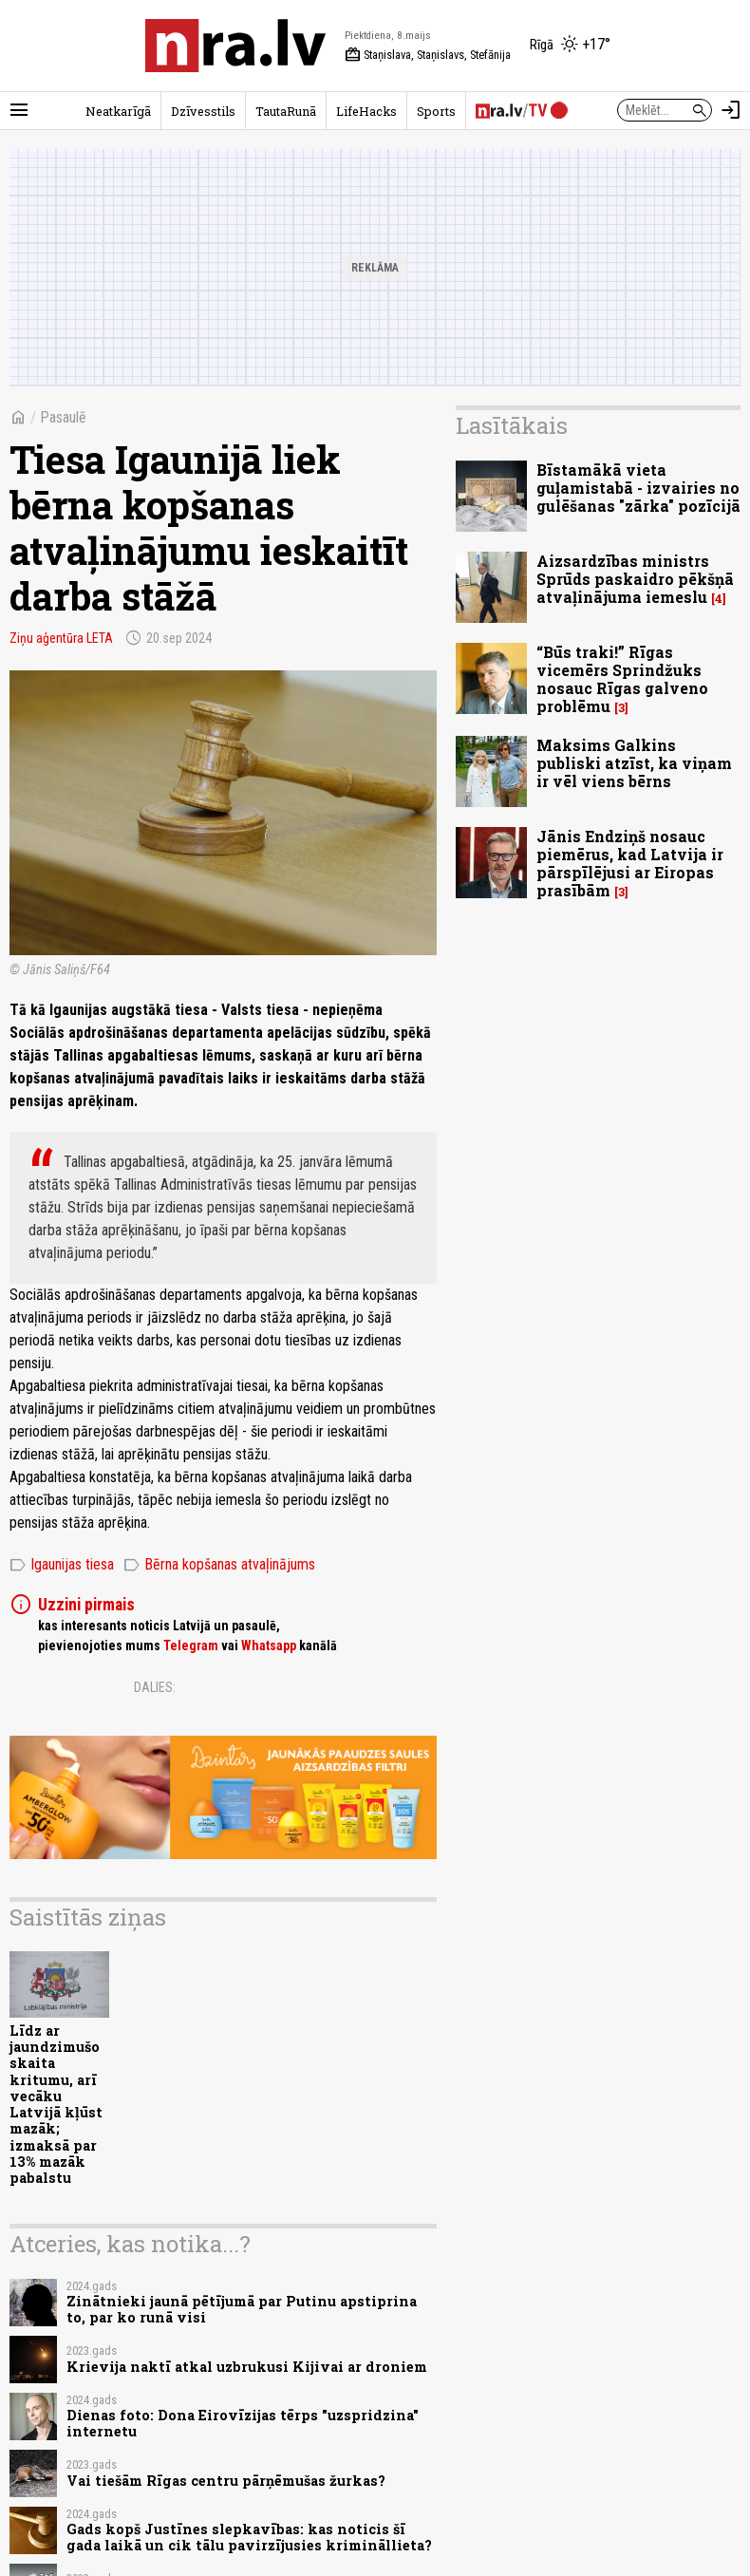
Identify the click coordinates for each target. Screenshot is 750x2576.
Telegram (190, 1645)
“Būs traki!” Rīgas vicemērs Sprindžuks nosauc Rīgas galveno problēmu (622, 679)
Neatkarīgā (118, 111)
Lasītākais (512, 425)
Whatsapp (268, 1645)
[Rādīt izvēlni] (19, 110)
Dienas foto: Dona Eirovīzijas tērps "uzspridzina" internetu (242, 2423)
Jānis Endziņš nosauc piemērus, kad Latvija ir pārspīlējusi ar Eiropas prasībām (629, 863)
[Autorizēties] (731, 110)
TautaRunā (285, 111)
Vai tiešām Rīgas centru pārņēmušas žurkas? (225, 2481)
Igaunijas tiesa (61, 1564)
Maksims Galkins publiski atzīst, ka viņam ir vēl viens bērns (634, 763)
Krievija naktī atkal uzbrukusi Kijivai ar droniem (246, 2367)
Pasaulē (63, 417)
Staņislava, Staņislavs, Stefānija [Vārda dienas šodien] (428, 55)
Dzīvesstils (203, 111)
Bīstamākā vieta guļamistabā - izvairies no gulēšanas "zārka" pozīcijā (638, 488)
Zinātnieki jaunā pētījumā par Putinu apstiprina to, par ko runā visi (241, 2309)
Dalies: (155, 1687)
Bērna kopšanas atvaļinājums (219, 1564)
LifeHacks (366, 111)
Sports (436, 111)
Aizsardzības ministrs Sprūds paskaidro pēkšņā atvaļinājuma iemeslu (635, 579)
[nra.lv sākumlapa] (235, 45)
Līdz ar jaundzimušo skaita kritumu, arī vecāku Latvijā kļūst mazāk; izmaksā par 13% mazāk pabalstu (56, 2104)
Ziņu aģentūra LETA (61, 638)
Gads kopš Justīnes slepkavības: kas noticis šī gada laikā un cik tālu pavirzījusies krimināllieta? (249, 2537)
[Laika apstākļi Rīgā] (570, 45)
